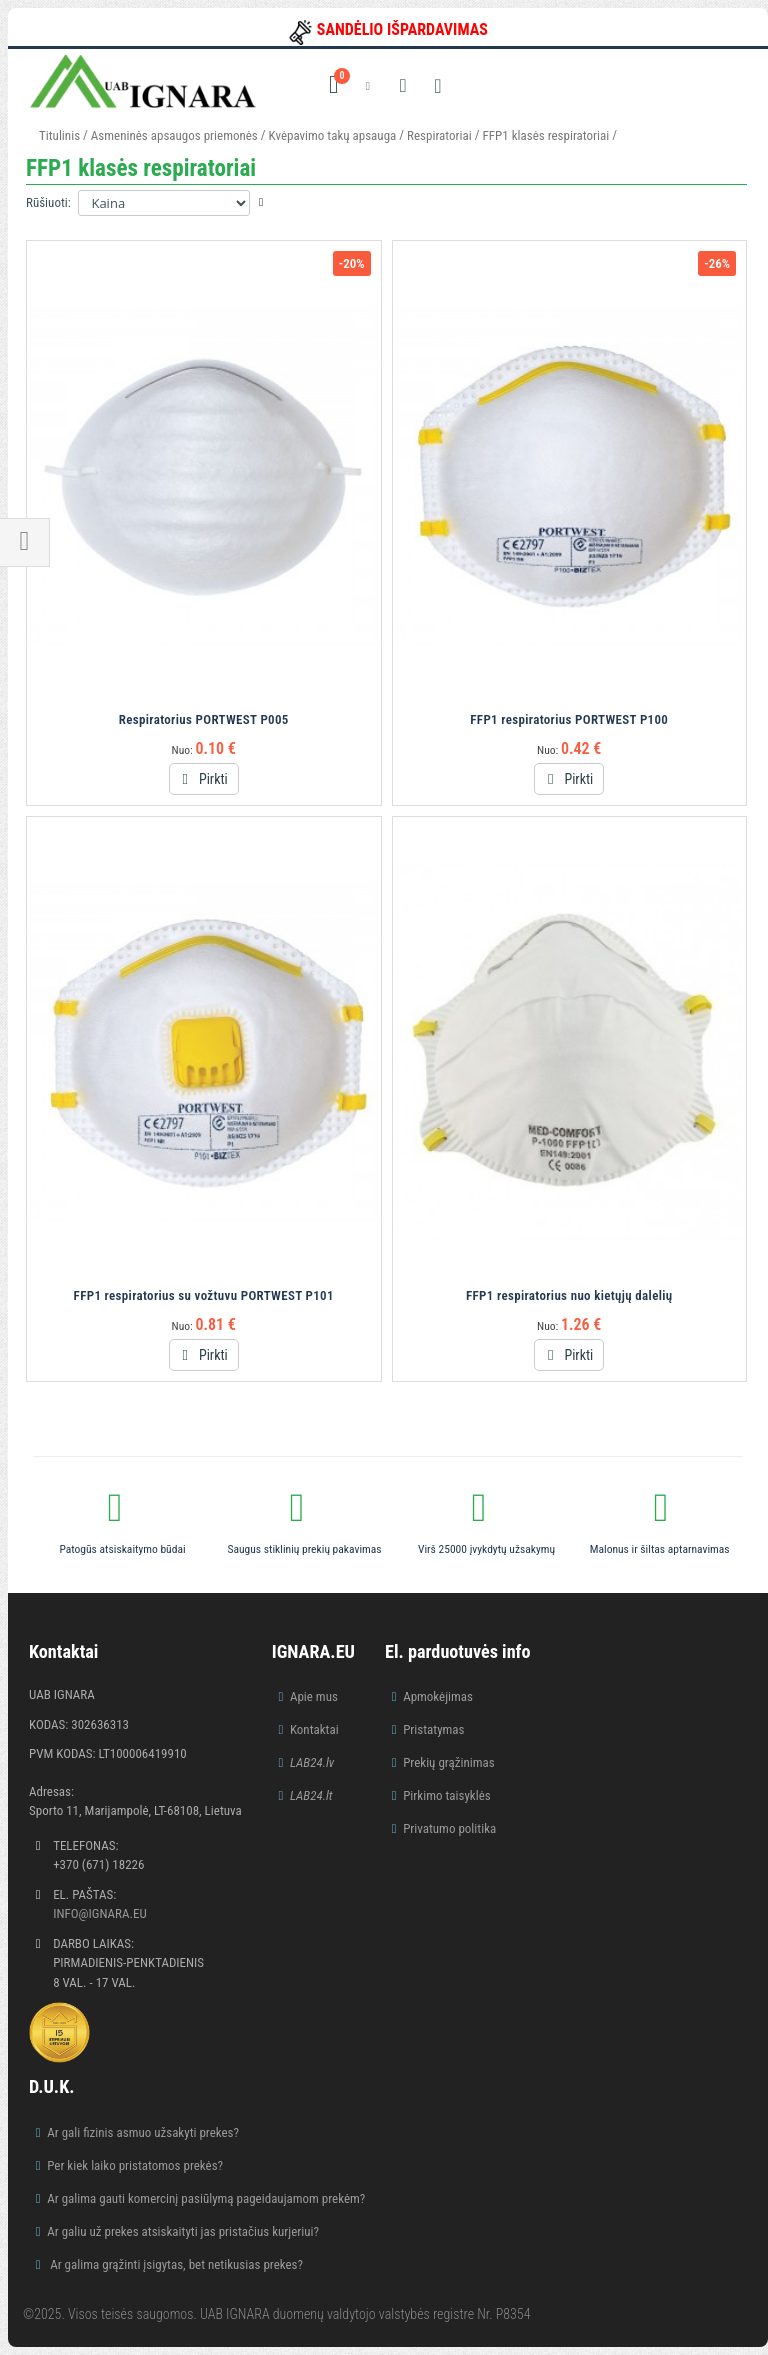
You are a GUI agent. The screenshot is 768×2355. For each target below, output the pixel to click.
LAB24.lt (311, 1795)
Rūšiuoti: (48, 202)
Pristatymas (433, 1729)
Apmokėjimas (438, 1696)
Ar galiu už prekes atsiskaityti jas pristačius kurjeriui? (183, 2231)
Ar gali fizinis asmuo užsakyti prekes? (143, 2132)
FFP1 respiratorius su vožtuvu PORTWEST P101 (204, 1295)
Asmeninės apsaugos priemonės (174, 135)
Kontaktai (314, 1729)
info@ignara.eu (100, 1913)
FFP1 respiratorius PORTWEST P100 (569, 719)
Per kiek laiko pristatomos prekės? (135, 2165)
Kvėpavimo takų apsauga (333, 135)
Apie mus (314, 1696)
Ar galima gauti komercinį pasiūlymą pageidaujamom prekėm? (206, 2198)
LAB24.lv (312, 1762)
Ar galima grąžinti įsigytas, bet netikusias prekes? (175, 2264)
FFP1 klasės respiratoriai (546, 135)
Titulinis (59, 135)
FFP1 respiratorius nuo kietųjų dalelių (569, 1295)
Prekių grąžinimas (449, 1762)
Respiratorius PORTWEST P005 (204, 719)
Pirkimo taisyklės (447, 1795)
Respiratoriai (439, 135)
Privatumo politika (449, 1828)
